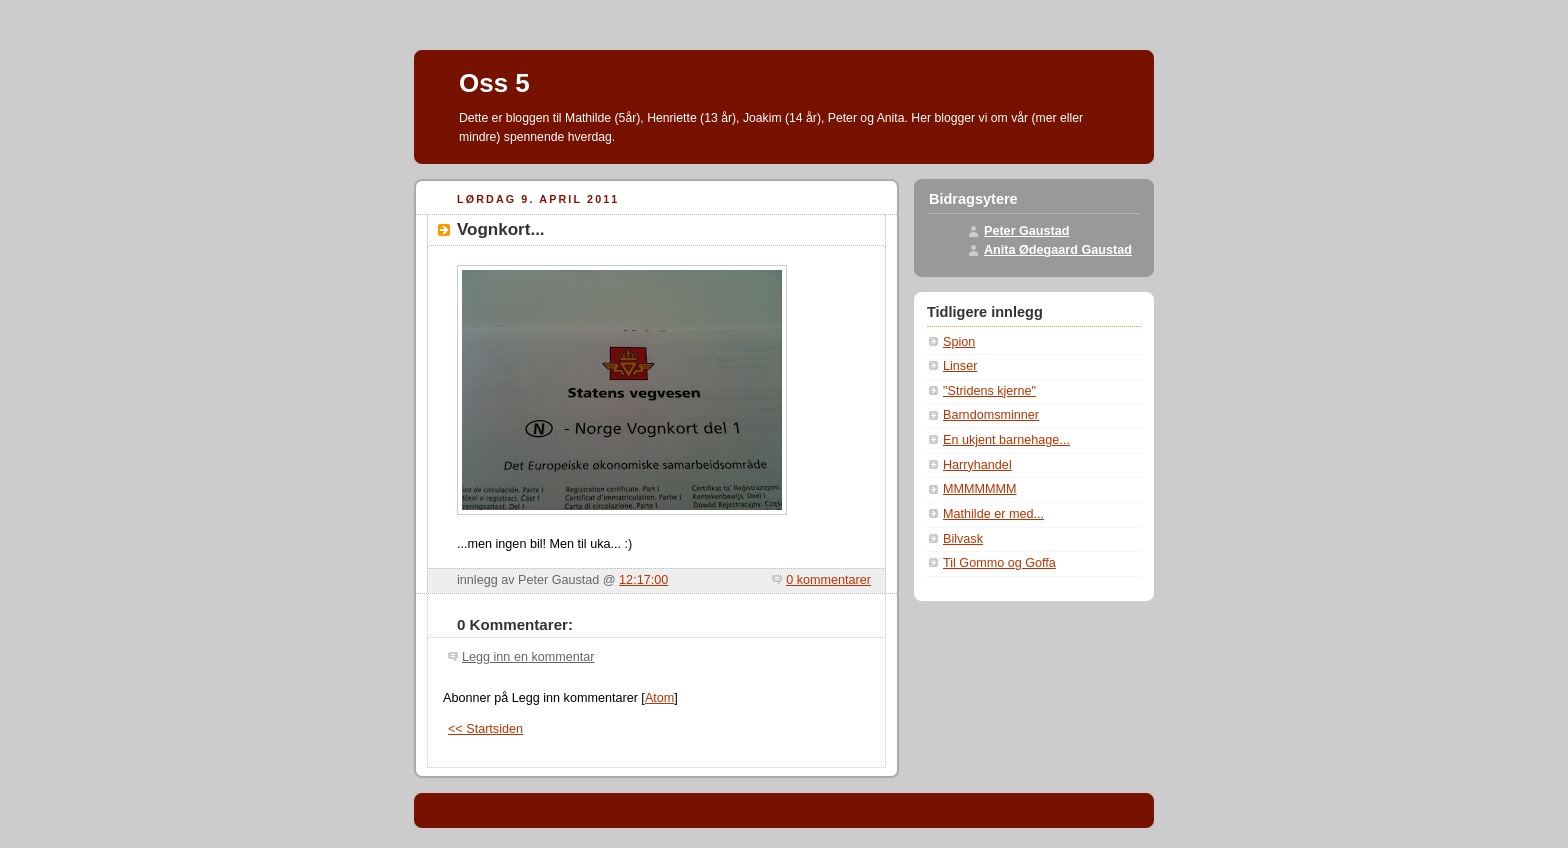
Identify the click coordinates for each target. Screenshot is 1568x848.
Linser (960, 366)
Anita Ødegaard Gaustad (1058, 250)
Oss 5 (494, 83)
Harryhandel (977, 465)
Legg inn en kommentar (528, 657)
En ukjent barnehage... (1006, 440)
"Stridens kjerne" (989, 391)
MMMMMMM (980, 489)
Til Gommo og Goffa (999, 563)
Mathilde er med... (993, 514)
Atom (659, 698)
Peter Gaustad (1027, 231)
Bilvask (963, 539)
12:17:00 (643, 580)
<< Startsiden (485, 729)
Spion (959, 342)
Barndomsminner (991, 415)
